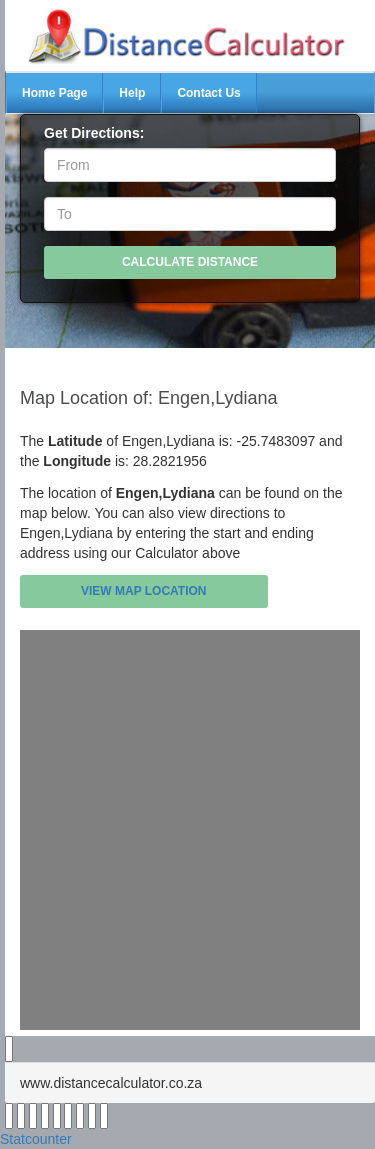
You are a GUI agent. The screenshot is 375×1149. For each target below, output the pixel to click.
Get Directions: (94, 133)
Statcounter (36, 1139)
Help (132, 93)
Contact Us (208, 93)
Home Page (54, 93)
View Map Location (144, 591)
